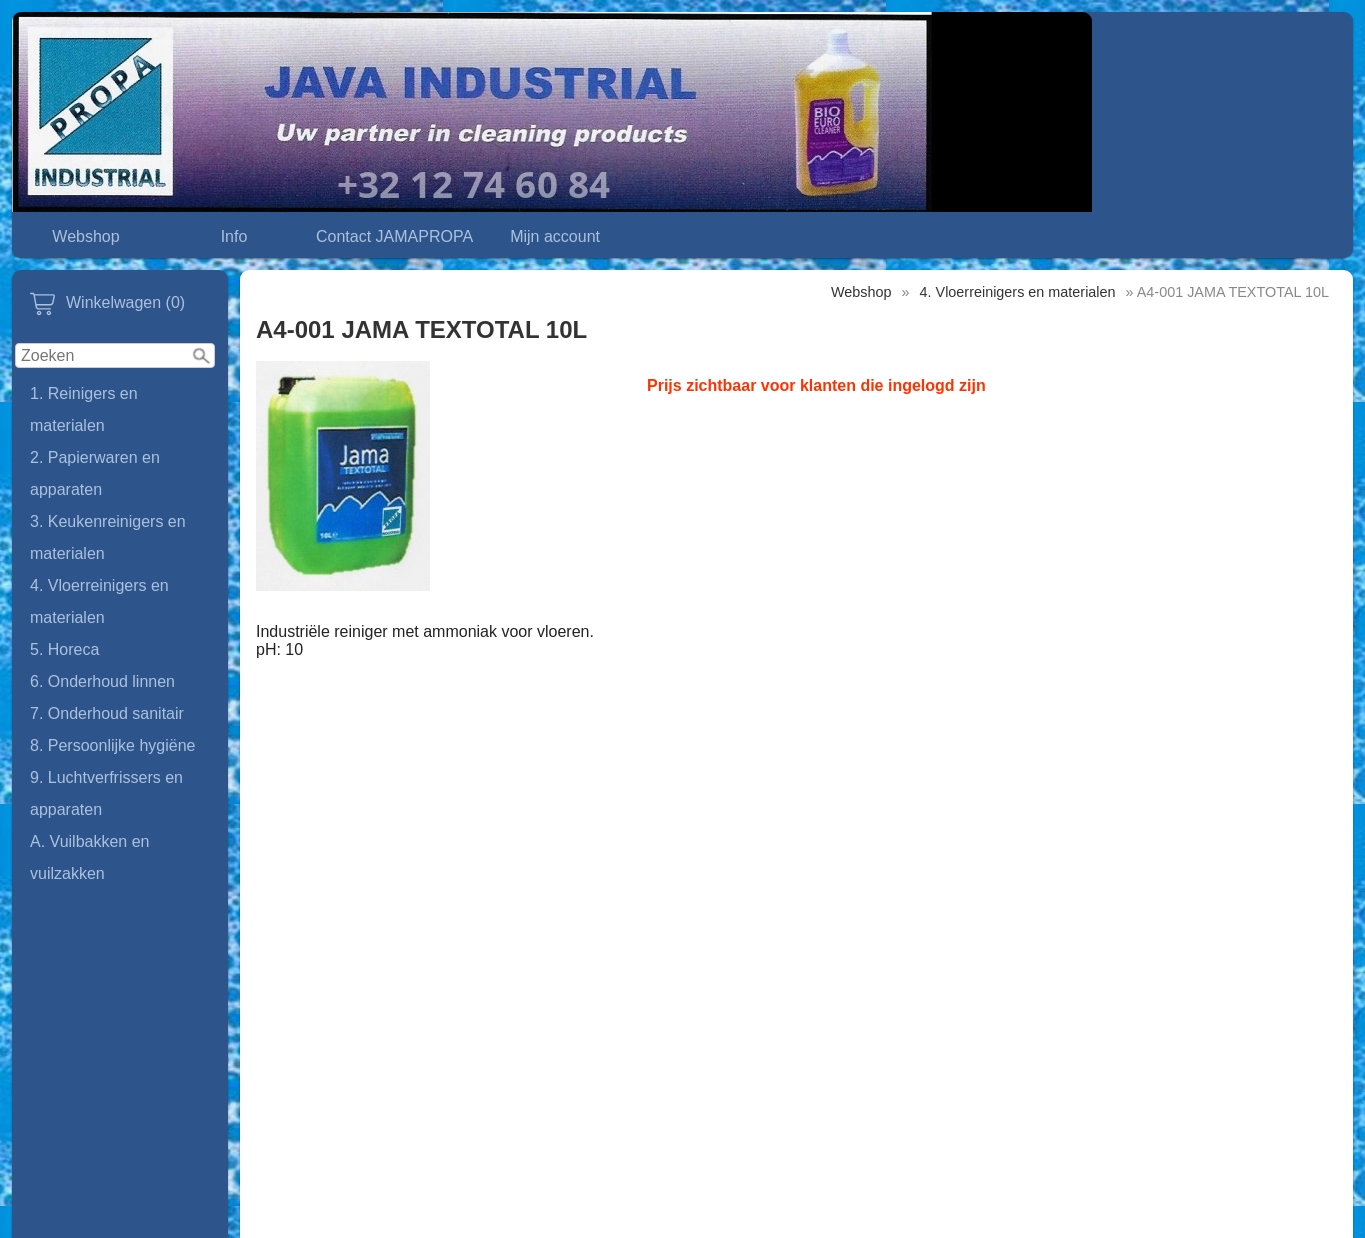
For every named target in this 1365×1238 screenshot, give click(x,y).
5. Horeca (64, 649)
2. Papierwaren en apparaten (95, 473)
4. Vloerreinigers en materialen (99, 601)
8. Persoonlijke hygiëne (112, 745)
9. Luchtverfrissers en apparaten (106, 793)
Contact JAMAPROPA (394, 236)
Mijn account (555, 236)
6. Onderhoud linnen (102, 681)
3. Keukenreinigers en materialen (108, 537)
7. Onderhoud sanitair (107, 713)
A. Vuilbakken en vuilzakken (89, 857)
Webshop (85, 236)
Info (234, 236)
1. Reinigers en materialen (84, 409)
